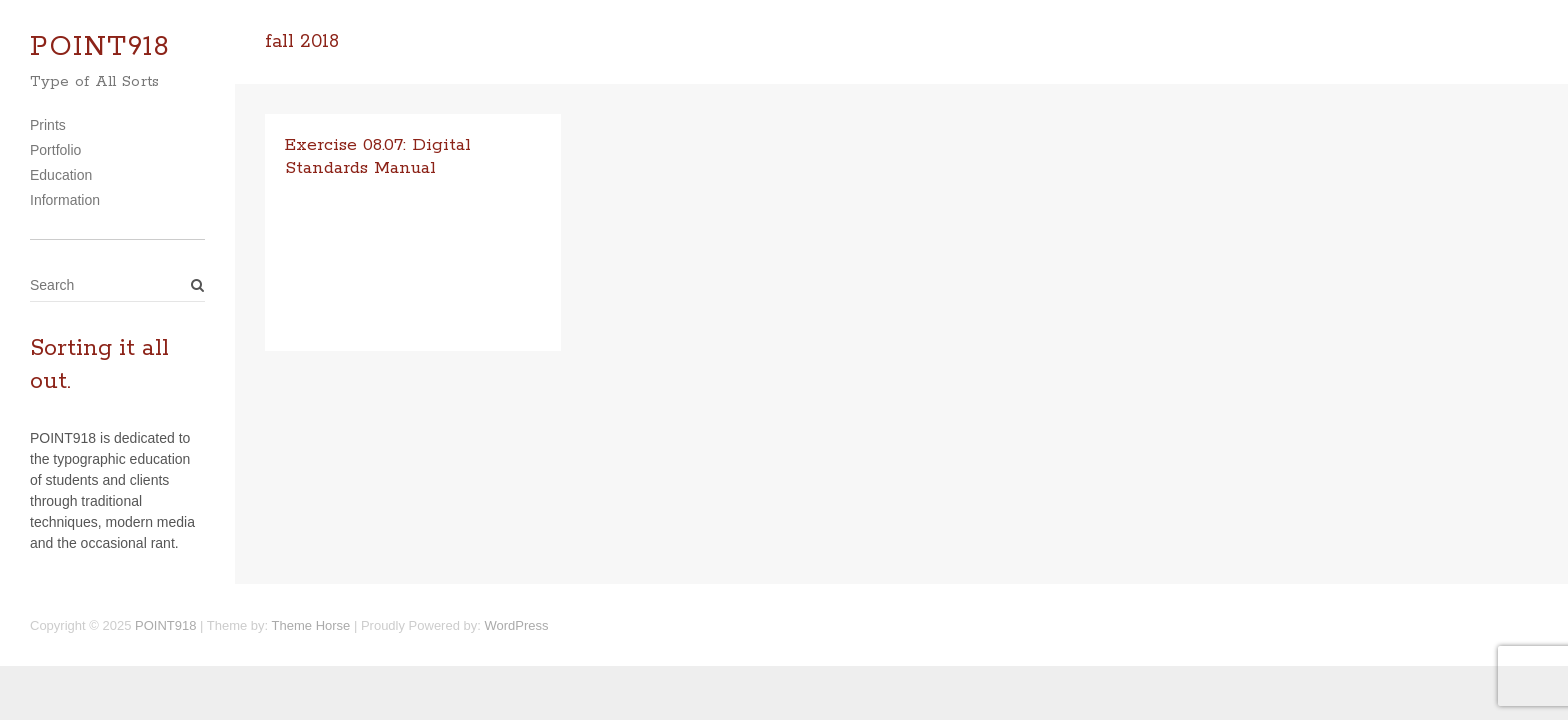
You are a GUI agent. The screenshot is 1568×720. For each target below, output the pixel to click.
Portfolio (55, 150)
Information (65, 200)
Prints (48, 125)
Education (61, 175)
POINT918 (100, 47)
